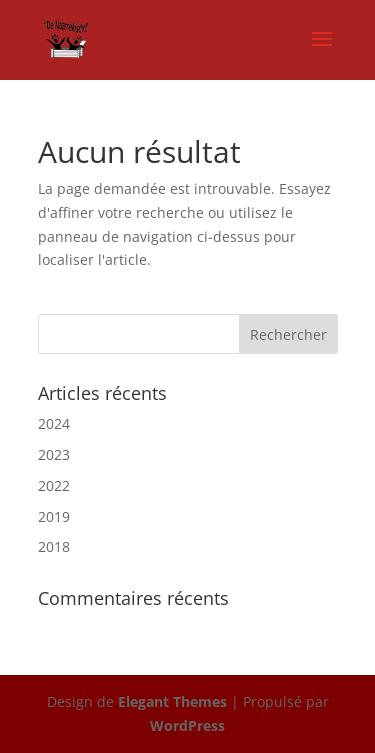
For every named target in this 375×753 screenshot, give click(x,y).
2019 (54, 516)
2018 (54, 546)
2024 (54, 423)
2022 (54, 485)
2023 (54, 454)
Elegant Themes (172, 701)
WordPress (187, 725)
